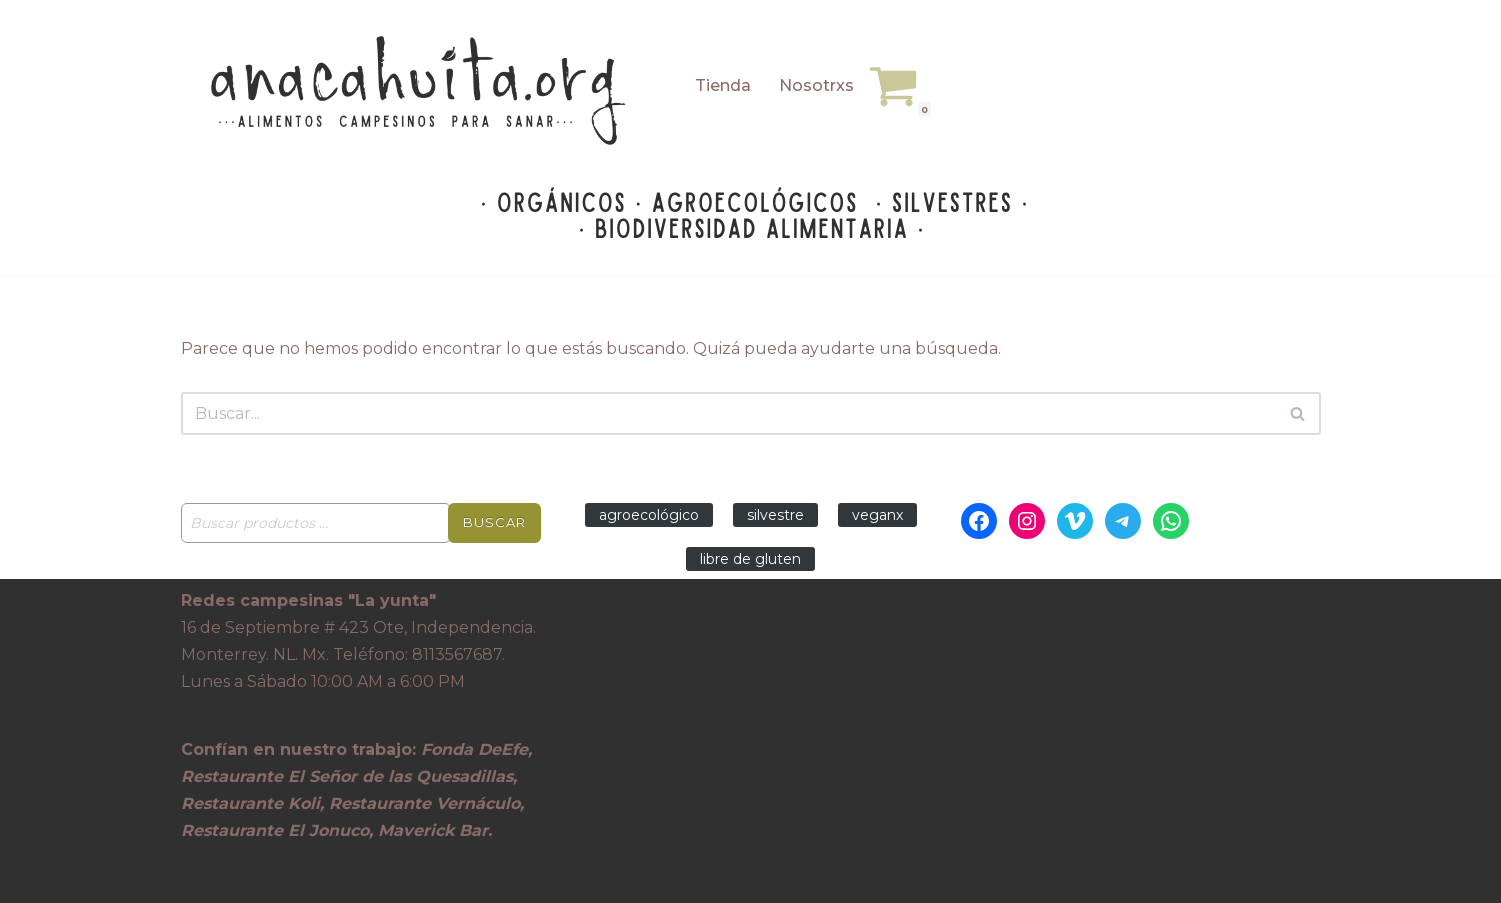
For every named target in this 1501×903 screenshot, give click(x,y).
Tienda (723, 85)
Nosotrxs (816, 85)
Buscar (494, 522)
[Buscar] (728, 413)
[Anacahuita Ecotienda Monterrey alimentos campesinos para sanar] (421, 90)
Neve (202, 877)
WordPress (430, 877)
